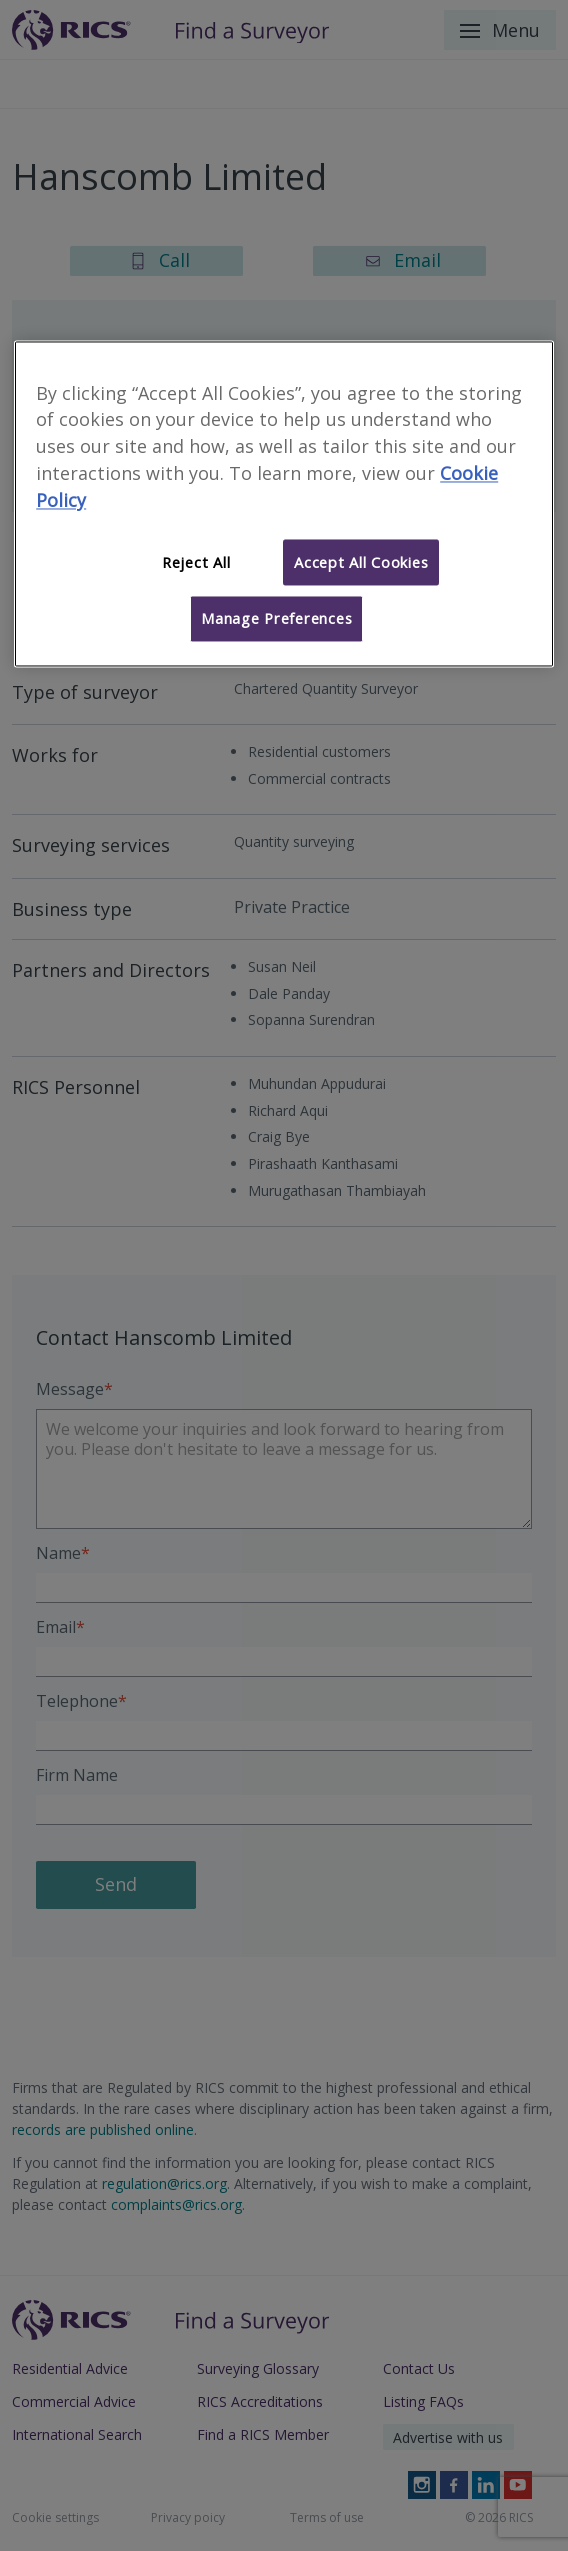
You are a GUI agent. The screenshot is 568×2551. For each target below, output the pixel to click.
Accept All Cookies (361, 562)
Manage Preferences (276, 619)
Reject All (196, 562)
